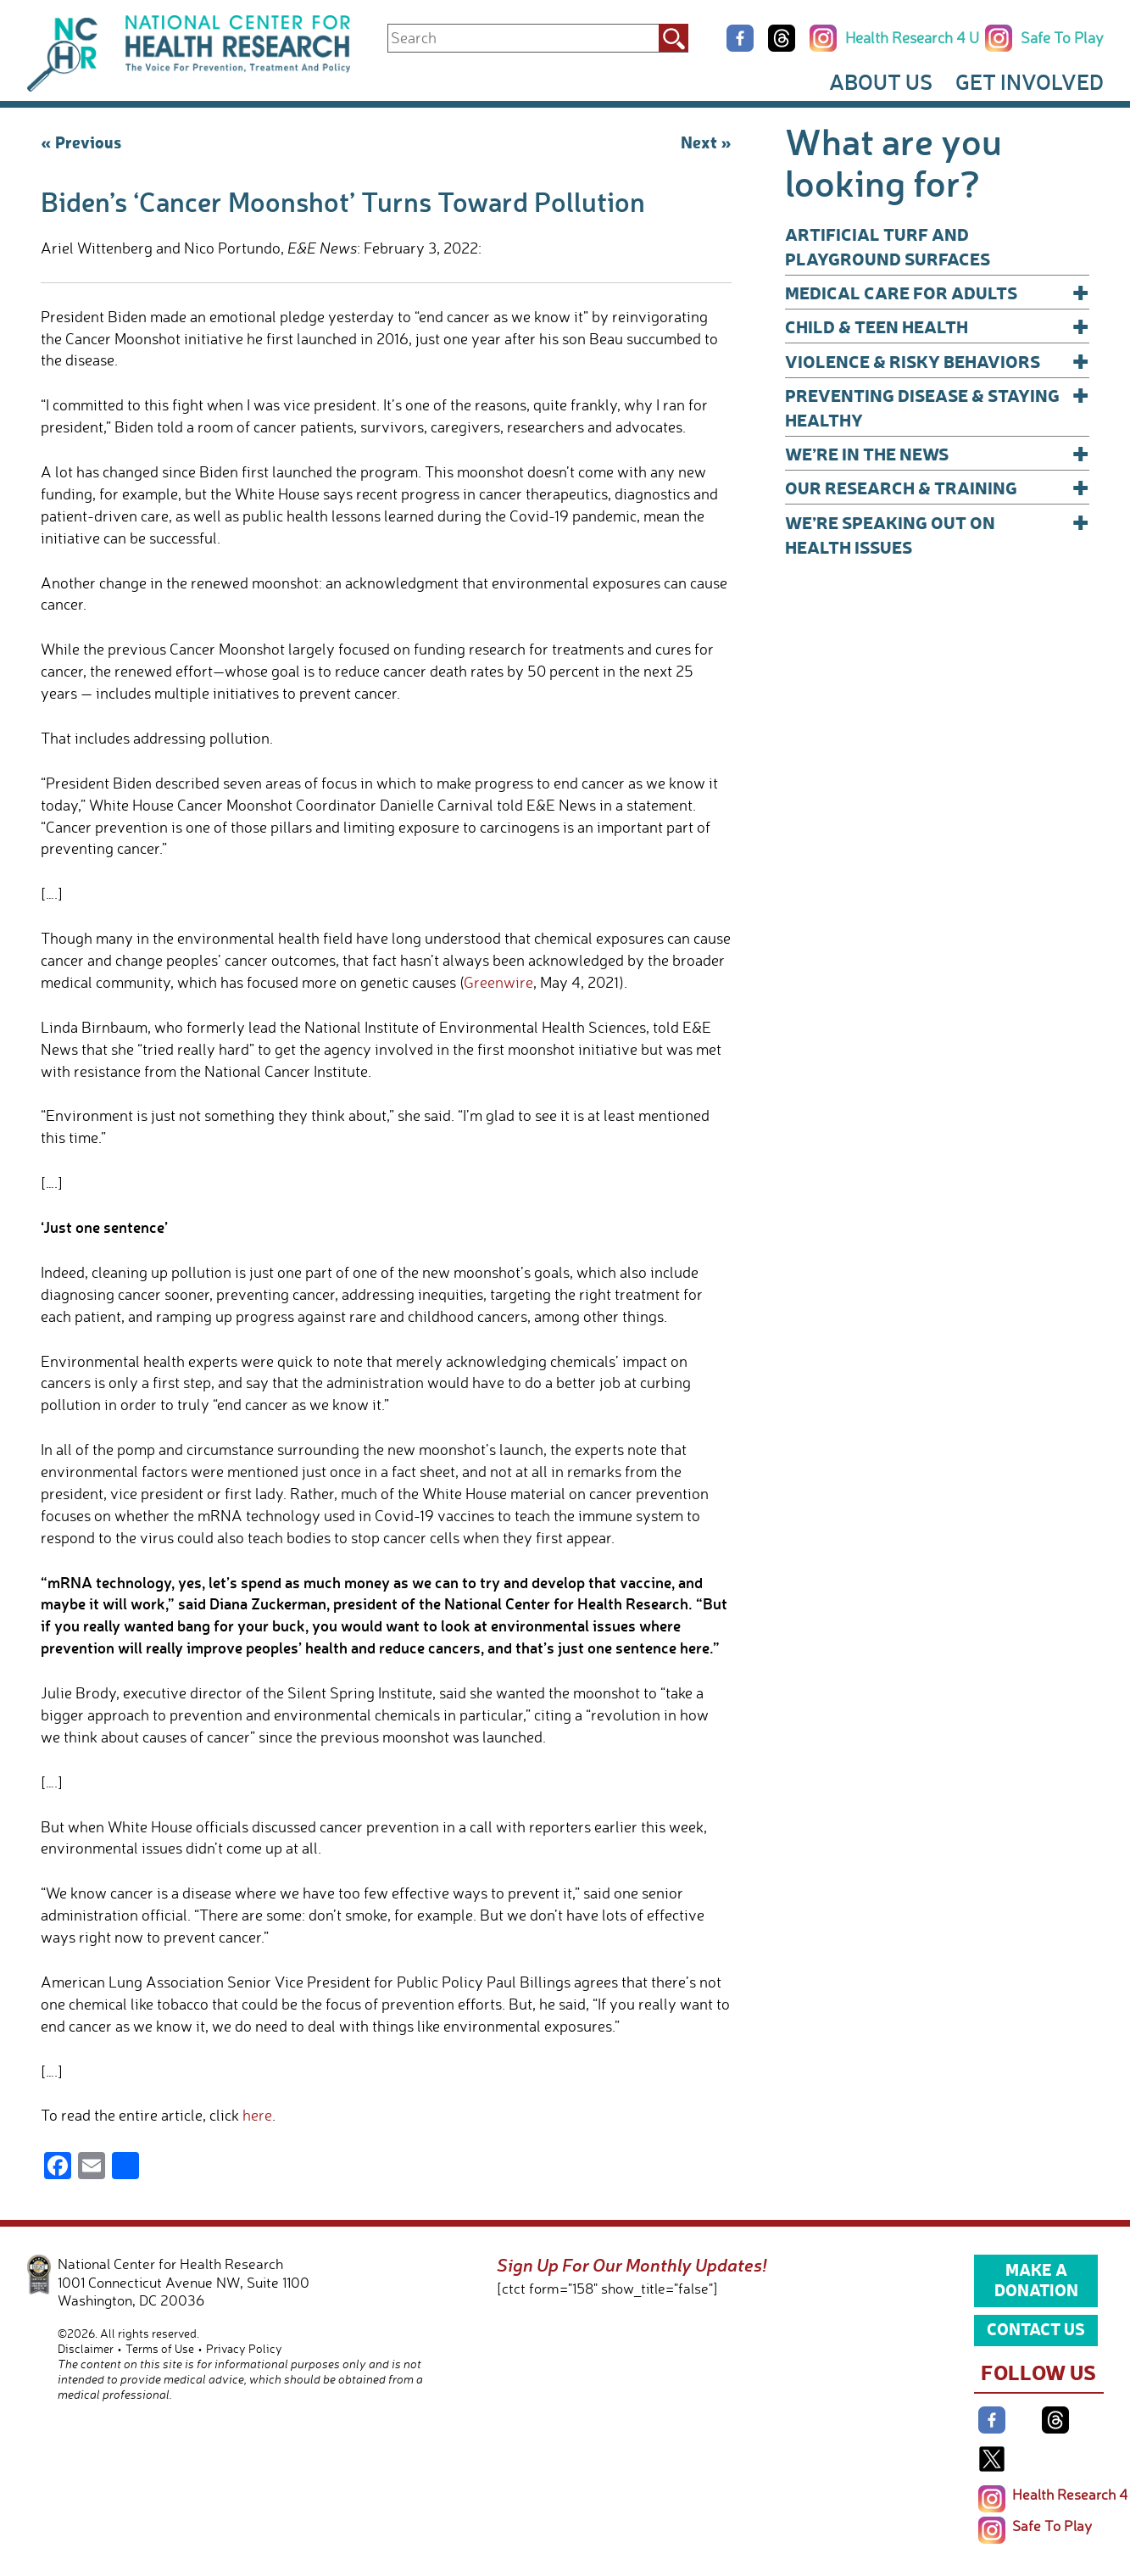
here (257, 2114)
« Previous (81, 142)
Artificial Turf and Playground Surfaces (887, 246)
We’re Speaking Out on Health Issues (937, 534)
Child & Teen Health (937, 326)
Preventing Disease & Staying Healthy (937, 406)
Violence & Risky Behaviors (937, 360)
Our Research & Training (937, 487)
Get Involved (1029, 81)
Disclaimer (86, 2348)
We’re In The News (937, 453)
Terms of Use (159, 2348)
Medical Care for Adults (937, 292)
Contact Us (1036, 2328)
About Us (880, 81)
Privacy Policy (244, 2348)
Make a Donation (1036, 2279)
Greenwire (498, 982)
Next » (706, 142)
